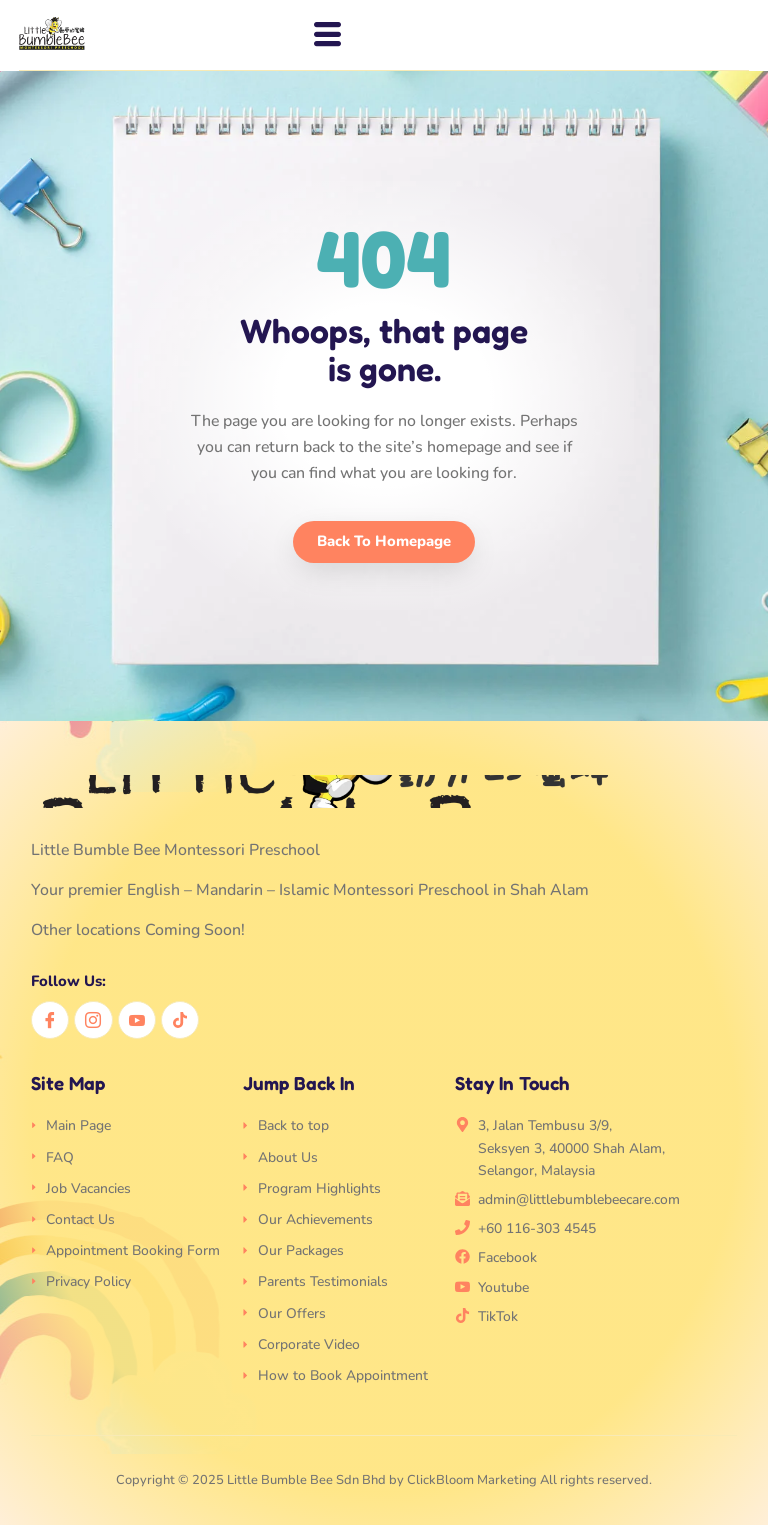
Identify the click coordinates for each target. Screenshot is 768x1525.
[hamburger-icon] (322, 35)
